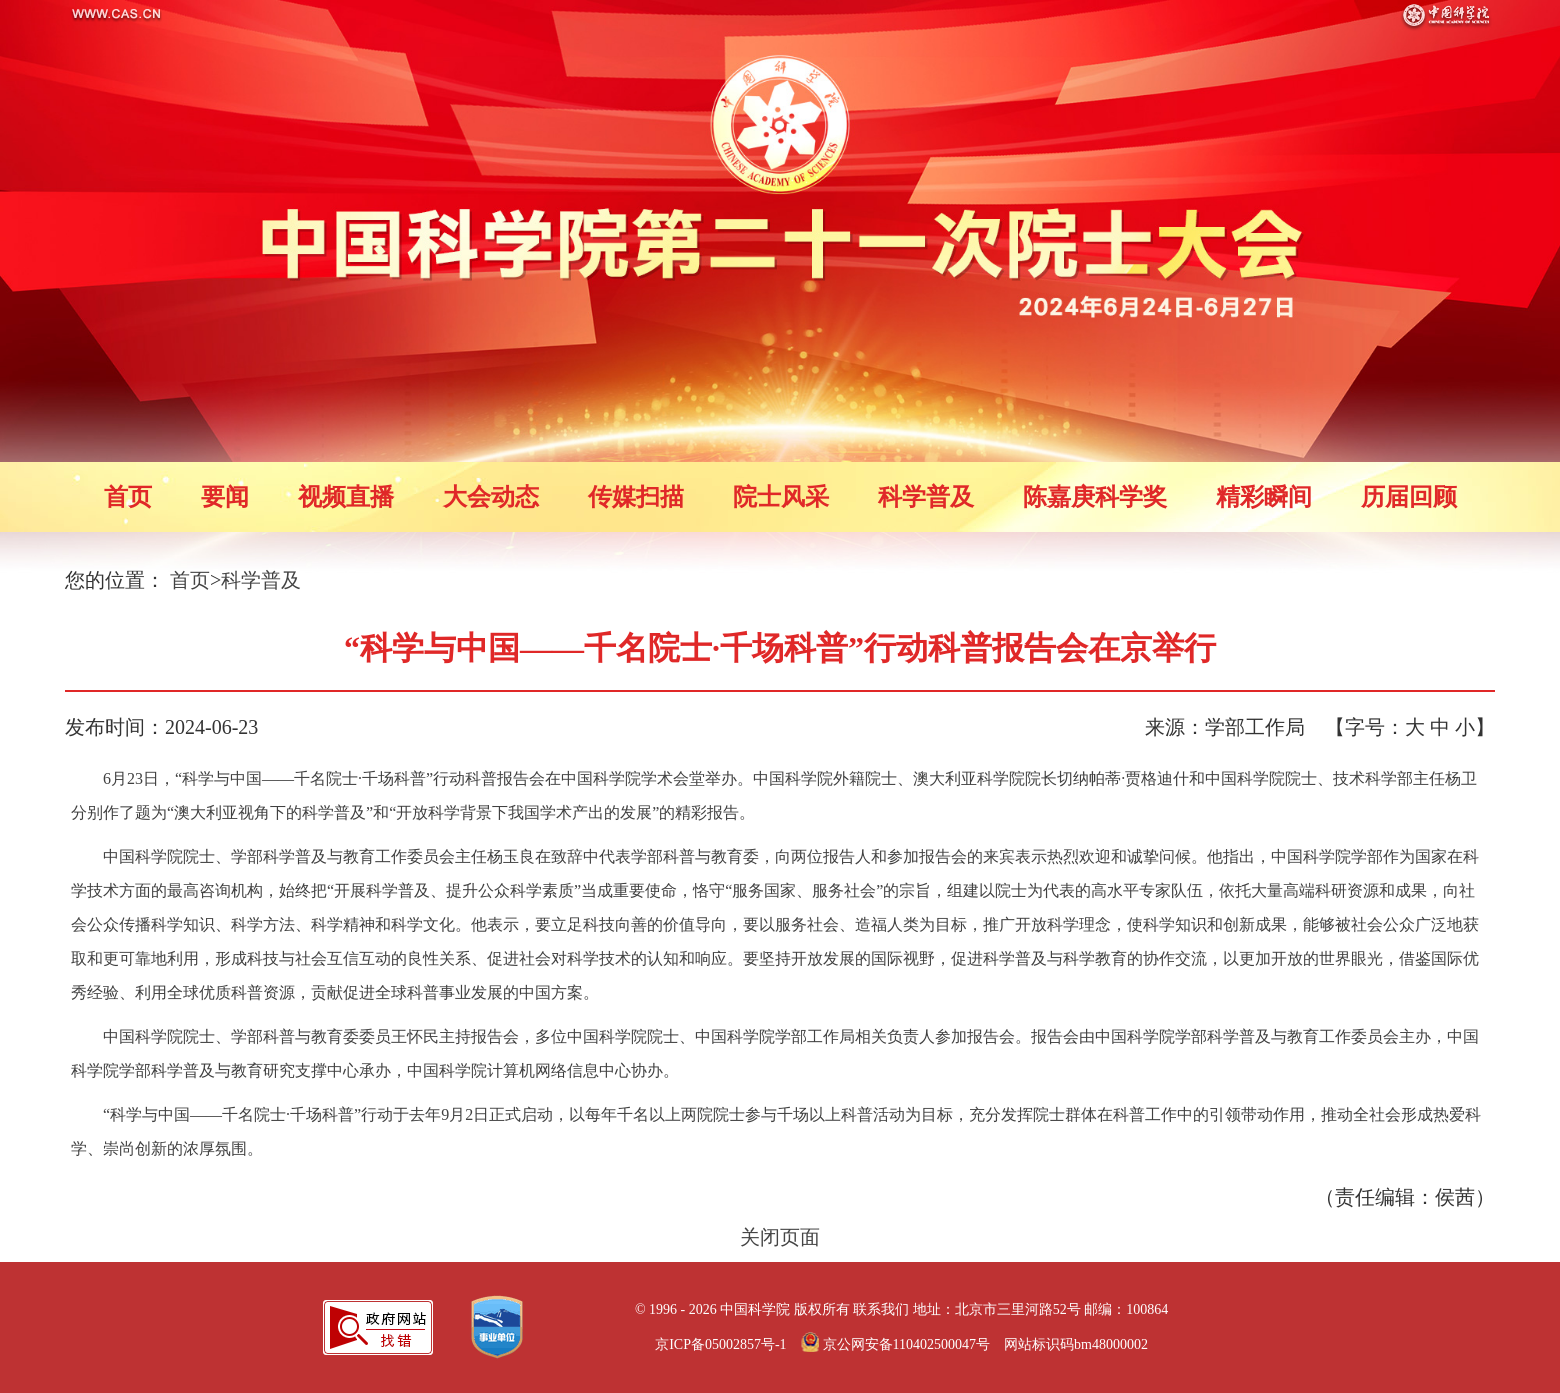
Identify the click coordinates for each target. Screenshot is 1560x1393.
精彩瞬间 (1264, 497)
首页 (128, 497)
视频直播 (346, 497)
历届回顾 (1409, 497)
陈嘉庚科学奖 (1095, 497)
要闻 (225, 497)
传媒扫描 (636, 497)
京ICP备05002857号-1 (720, 1344)
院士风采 (781, 497)
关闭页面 (780, 1237)
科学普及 (926, 497)
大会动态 (491, 497)
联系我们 (881, 1309)
